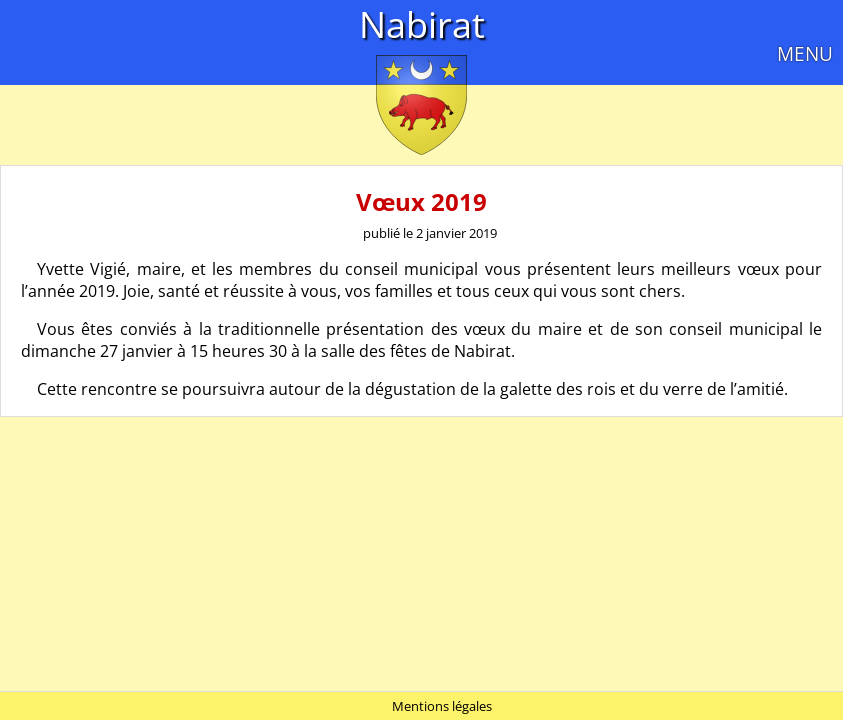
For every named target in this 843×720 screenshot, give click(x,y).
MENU (805, 53)
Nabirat (422, 24)
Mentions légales (442, 706)
